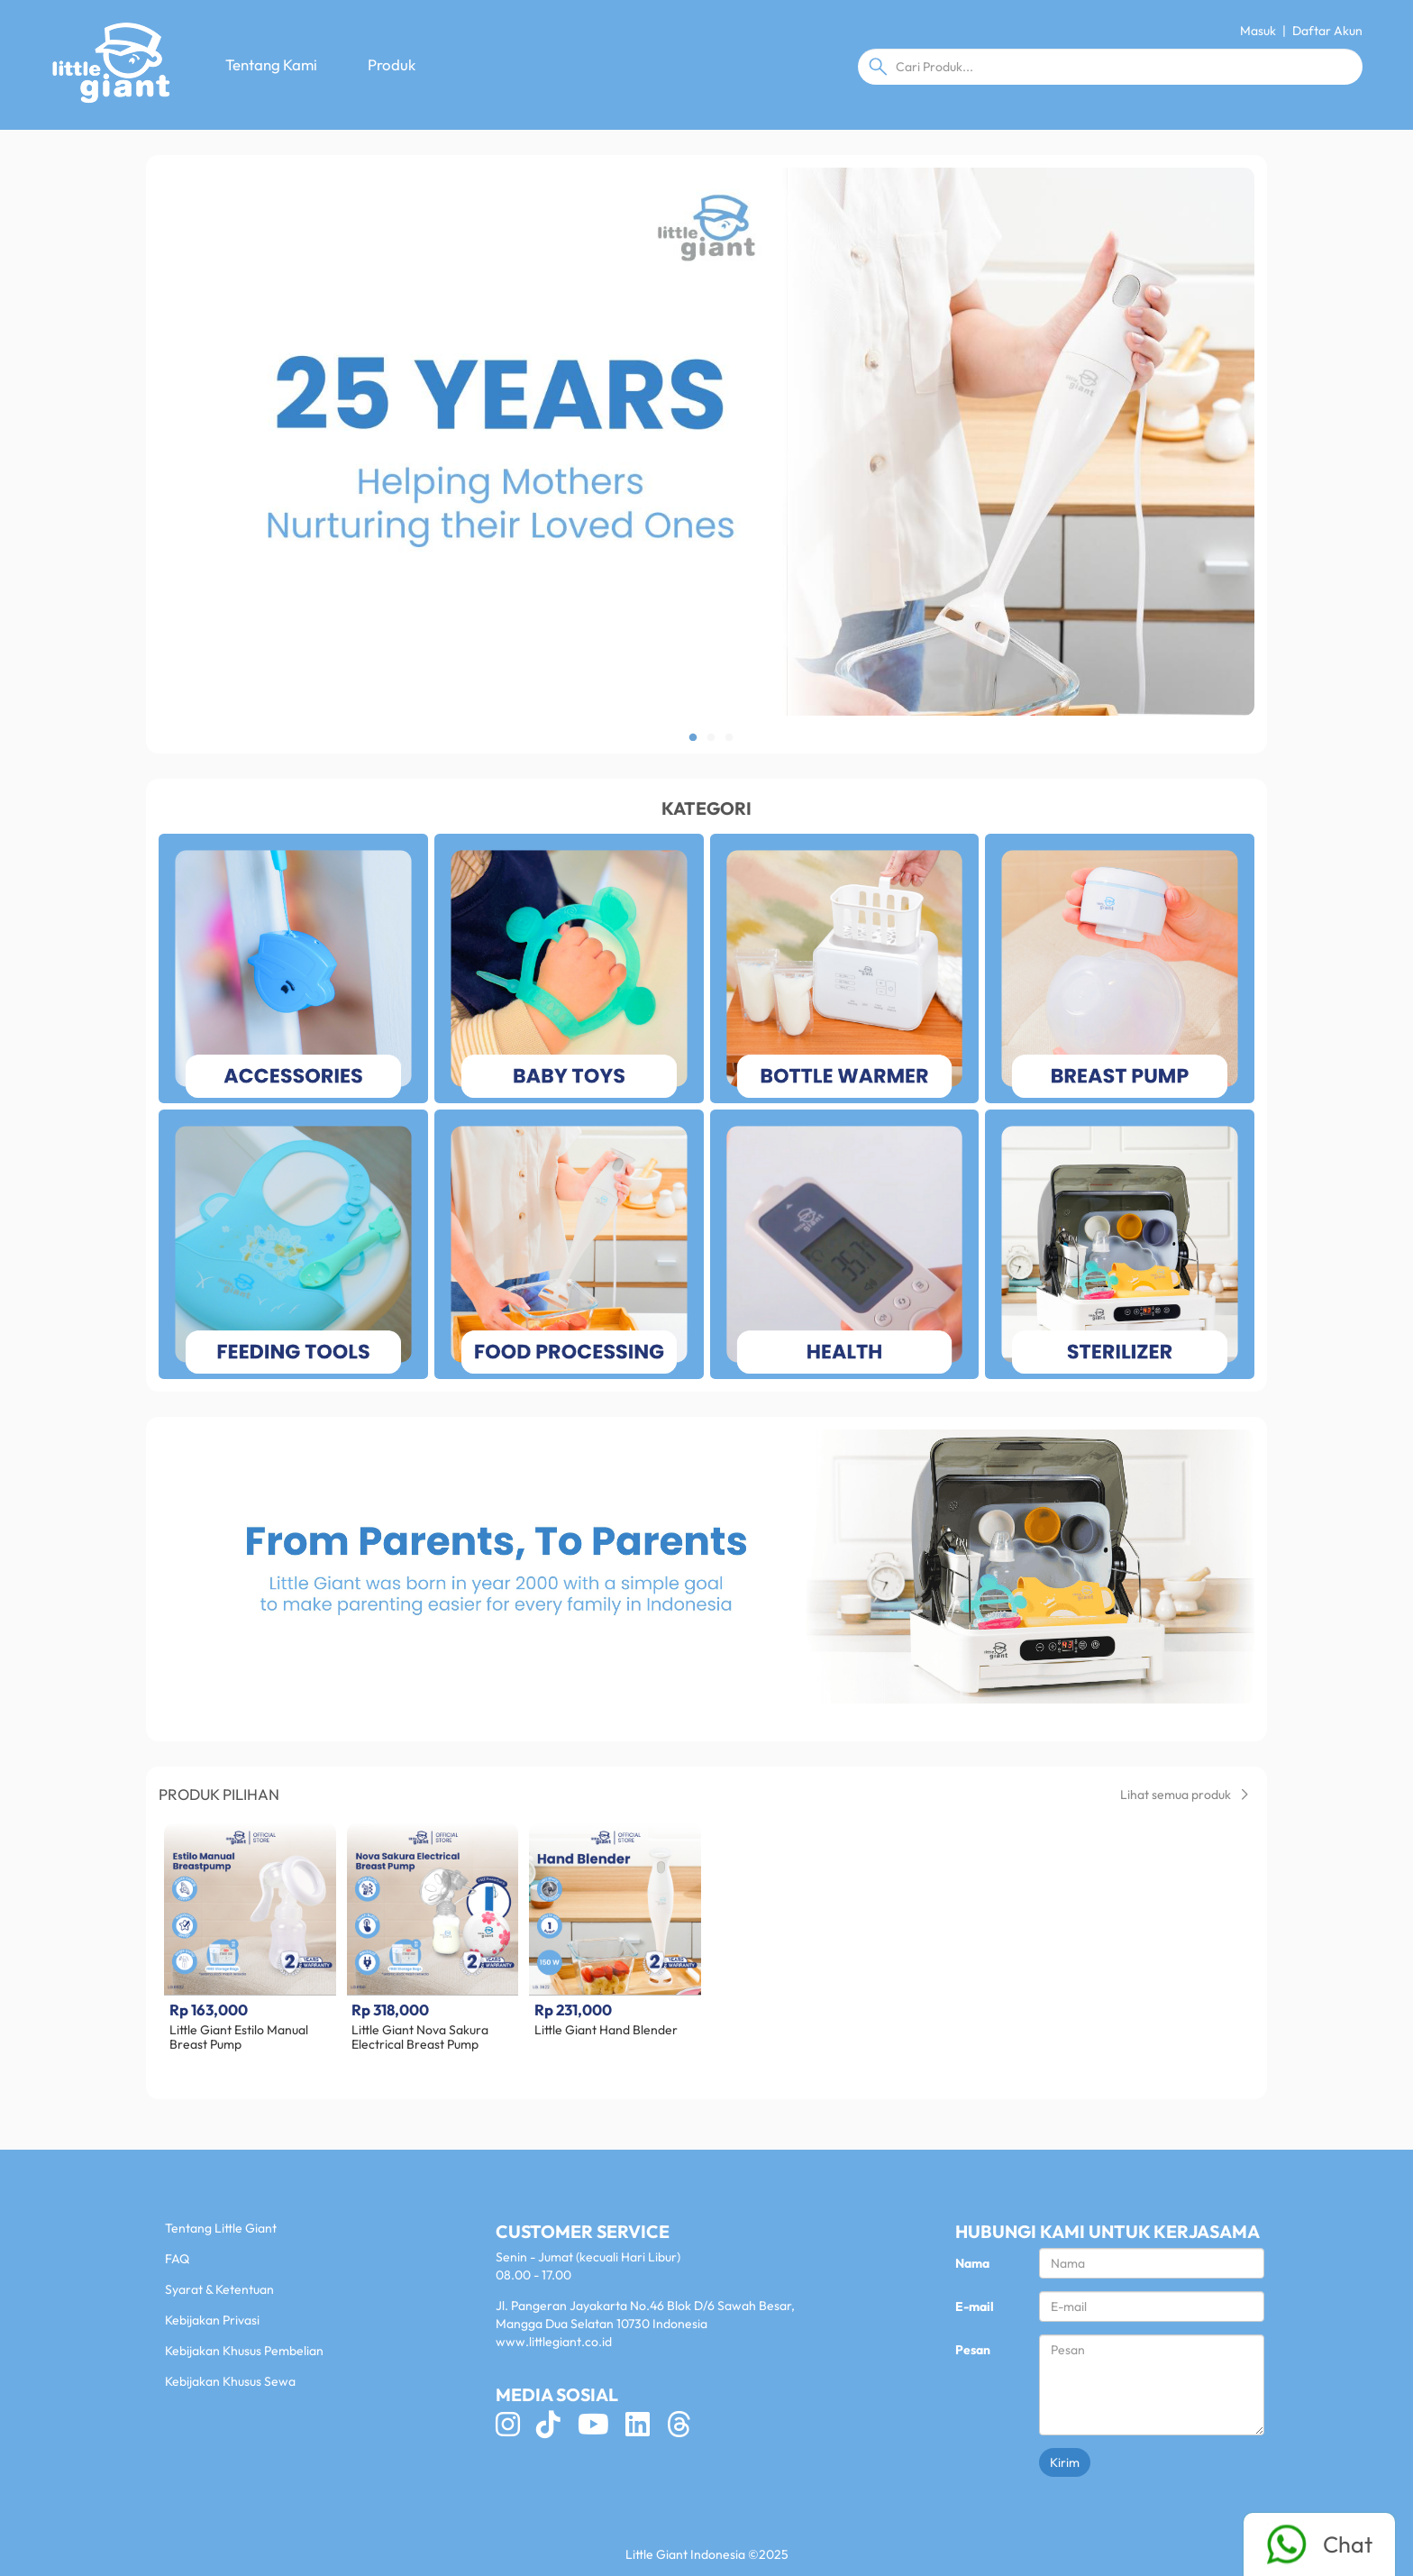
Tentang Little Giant (221, 2228)
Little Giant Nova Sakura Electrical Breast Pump (419, 2036)
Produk (391, 64)
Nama (972, 2263)
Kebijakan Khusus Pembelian (244, 2351)
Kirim (1065, 2462)
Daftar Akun (1327, 31)
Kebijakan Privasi (212, 2320)
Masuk (1258, 31)
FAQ (177, 2259)
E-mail (974, 2306)
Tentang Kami (271, 64)
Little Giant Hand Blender (606, 2030)
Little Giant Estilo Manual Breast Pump (238, 2036)
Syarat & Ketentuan (219, 2289)
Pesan (972, 2350)
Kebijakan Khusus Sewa (230, 2381)
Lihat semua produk (1184, 1794)
